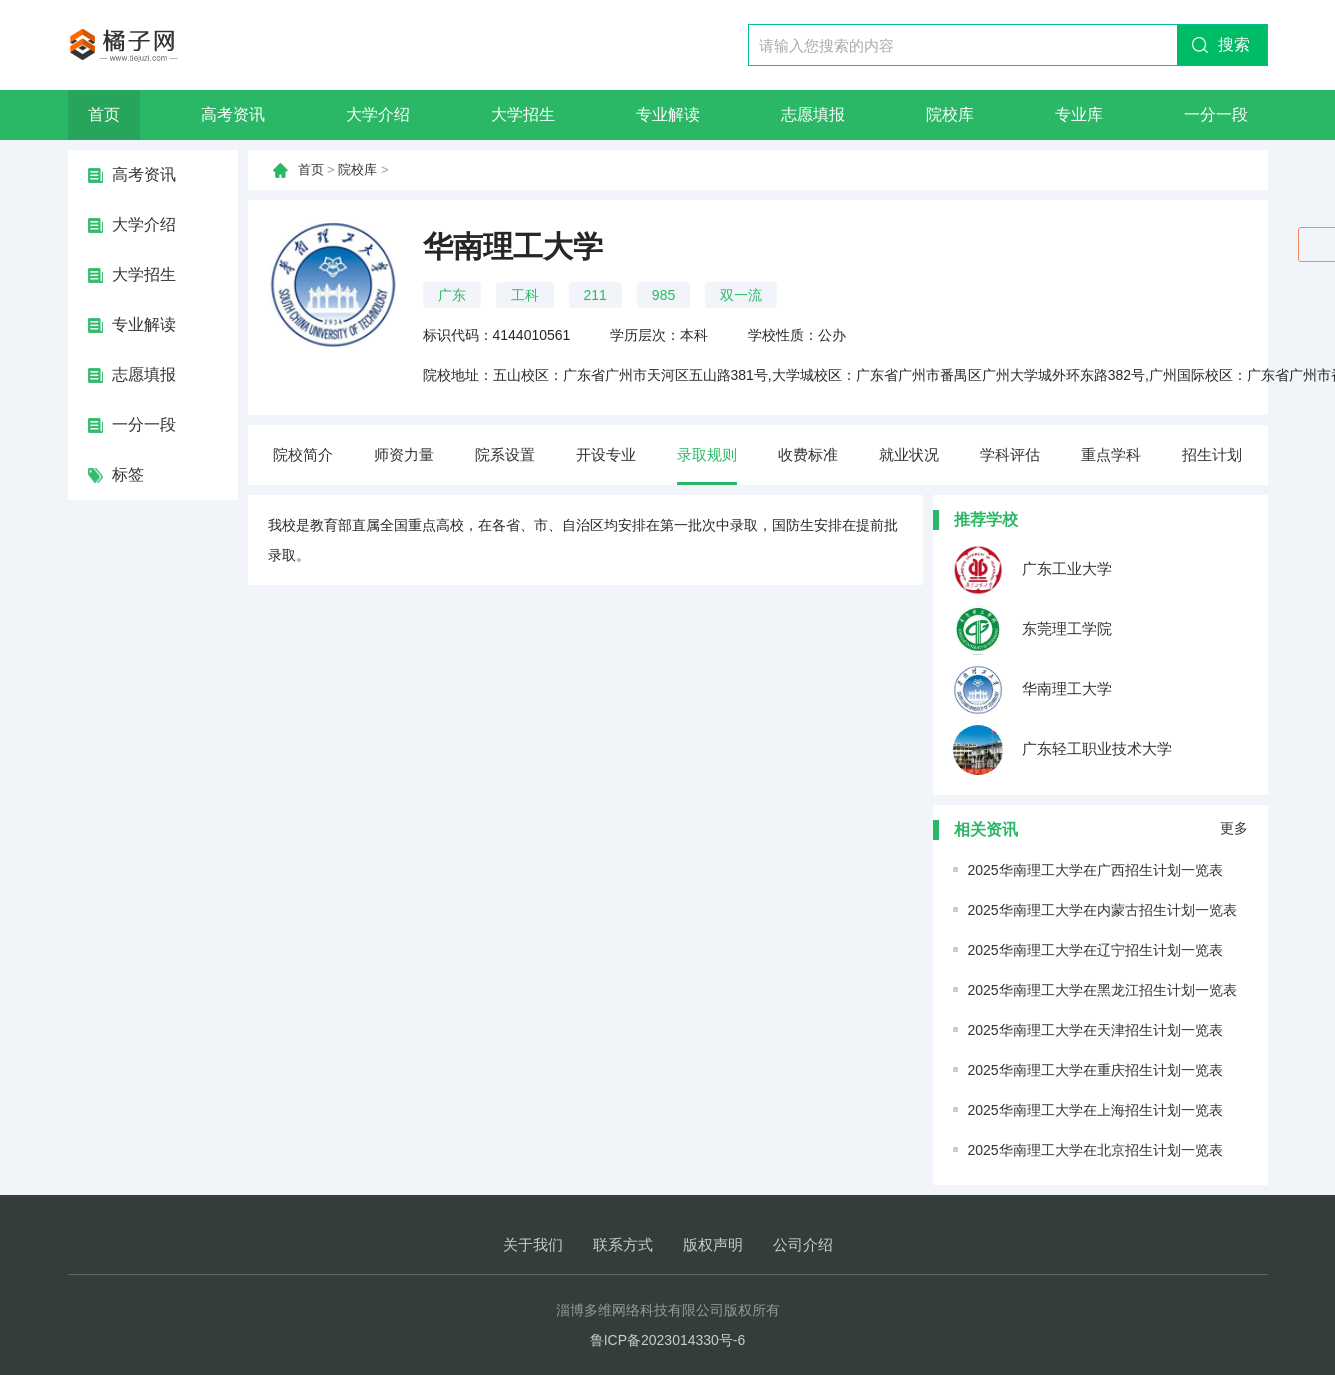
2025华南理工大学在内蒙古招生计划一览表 (1102, 910)
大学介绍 (378, 114)
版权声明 (713, 1244)
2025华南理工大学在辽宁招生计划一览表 (1095, 950)
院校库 (950, 114)
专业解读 (668, 114)
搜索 (1234, 44)
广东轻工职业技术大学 (1062, 750)
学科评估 (1010, 454)
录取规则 (707, 454)
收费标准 (808, 454)
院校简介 (303, 454)
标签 (128, 474)
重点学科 (1111, 454)
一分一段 (1216, 114)
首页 (104, 114)
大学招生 (523, 114)
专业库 (1079, 114)
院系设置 (505, 454)
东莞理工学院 (1032, 630)
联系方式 (623, 1244)
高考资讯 (233, 114)
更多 (1234, 828)
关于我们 (533, 1244)
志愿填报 (813, 114)
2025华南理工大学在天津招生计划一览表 (1095, 1030)
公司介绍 (803, 1244)
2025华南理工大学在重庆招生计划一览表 (1095, 1070)
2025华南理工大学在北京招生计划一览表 (1095, 1150)
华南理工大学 (1032, 690)
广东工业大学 (1032, 570)
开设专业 (606, 454)
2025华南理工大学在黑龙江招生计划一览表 (1102, 990)
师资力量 (404, 454)
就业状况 (909, 454)
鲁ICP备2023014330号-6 (668, 1340)
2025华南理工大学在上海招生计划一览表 (1095, 1110)
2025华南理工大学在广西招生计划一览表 (1095, 870)
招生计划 (1212, 454)
